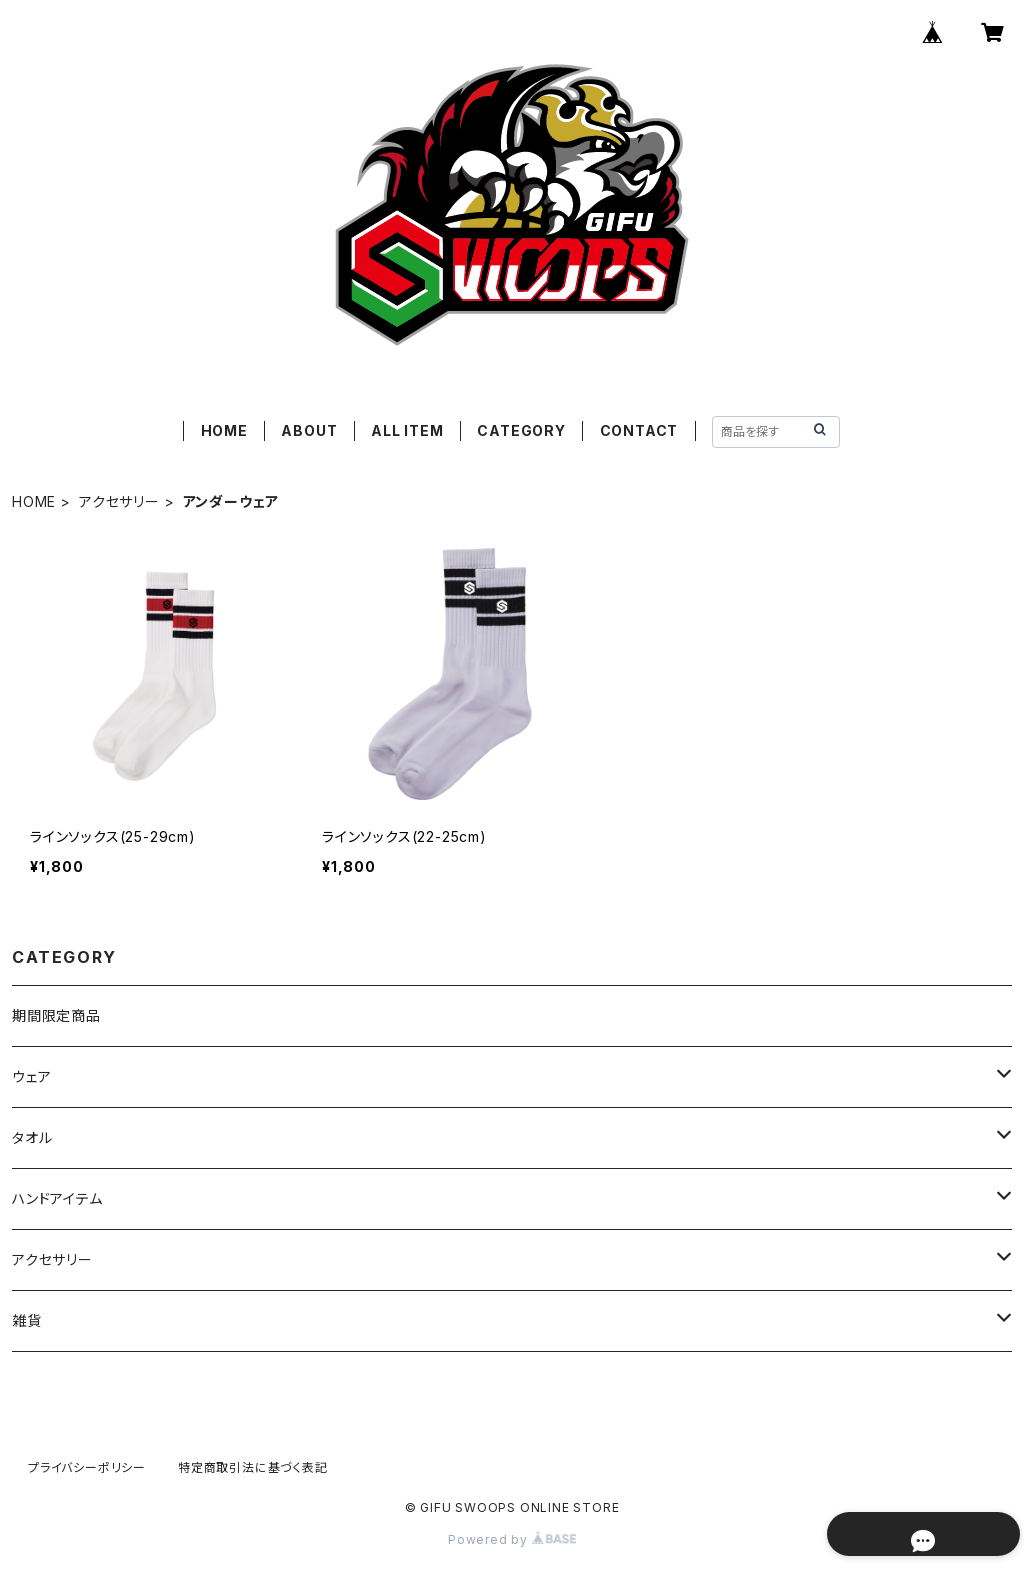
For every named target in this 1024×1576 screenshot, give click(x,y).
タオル (32, 1137)
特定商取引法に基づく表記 (253, 1467)
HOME (224, 430)
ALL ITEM (407, 430)
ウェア (31, 1076)
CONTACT (639, 430)
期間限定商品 (56, 1015)
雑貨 (27, 1320)
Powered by (512, 1539)
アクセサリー (119, 501)
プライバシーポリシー (87, 1467)
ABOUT (309, 430)
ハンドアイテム (57, 1198)
